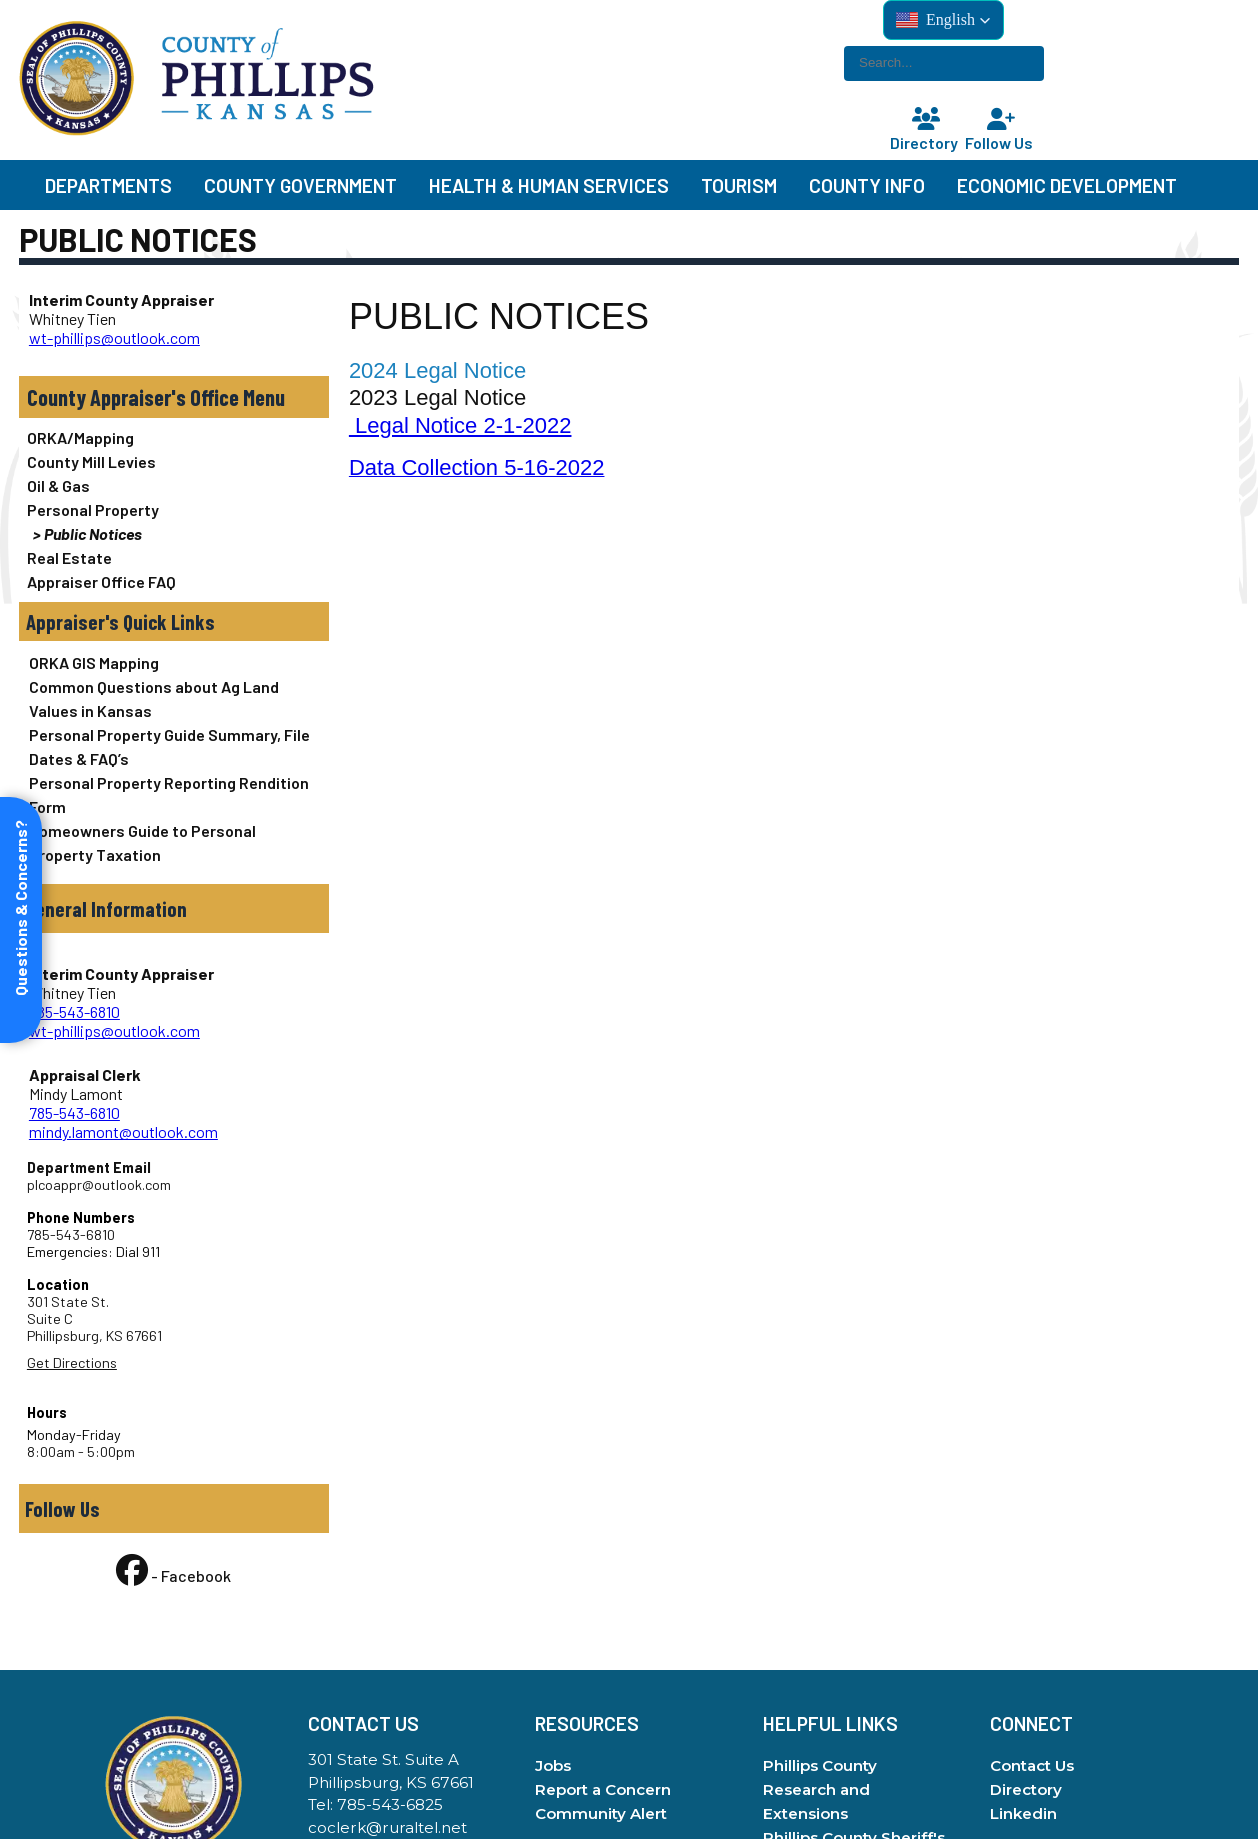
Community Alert (601, 1813)
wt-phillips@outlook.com (114, 337)
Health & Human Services (549, 185)
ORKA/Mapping (80, 437)
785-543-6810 (74, 1011)
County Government (300, 185)
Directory (926, 130)
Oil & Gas (58, 485)
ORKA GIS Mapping (94, 662)
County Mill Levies (91, 461)
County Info (867, 185)
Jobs (553, 1765)
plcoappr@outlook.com (99, 1184)
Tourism (739, 185)
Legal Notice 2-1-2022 (460, 425)
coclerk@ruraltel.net (387, 1827)
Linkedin (1023, 1813)
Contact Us (1032, 1765)
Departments (108, 185)
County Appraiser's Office (133, 397)
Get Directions (72, 1362)
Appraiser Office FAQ (101, 581)
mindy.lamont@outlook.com (123, 1131)
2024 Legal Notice (437, 370)
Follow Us (1001, 130)
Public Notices (93, 533)
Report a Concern (603, 1789)
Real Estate (69, 557)
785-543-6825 (390, 1804)
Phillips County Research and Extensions (820, 1789)
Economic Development (1067, 185)
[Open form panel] (21, 920)
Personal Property (93, 509)
